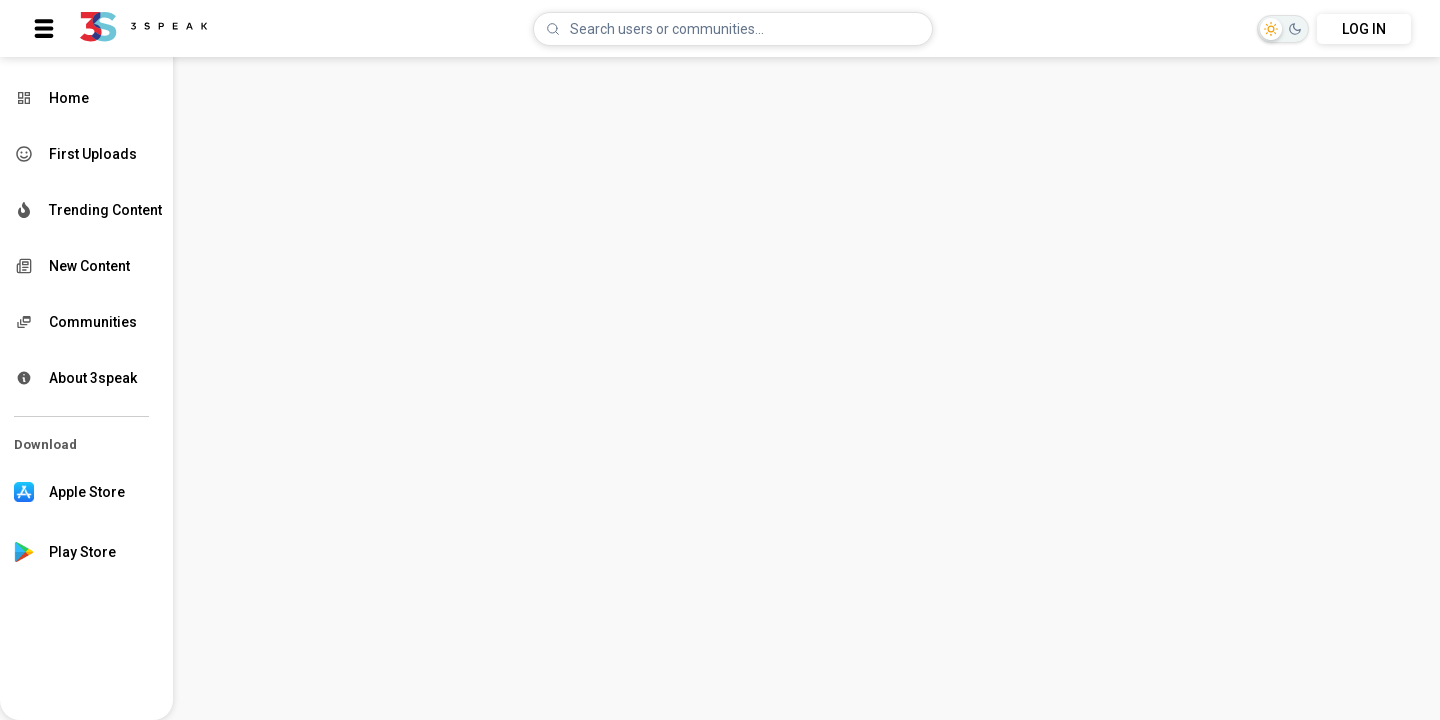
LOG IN (1364, 29)
